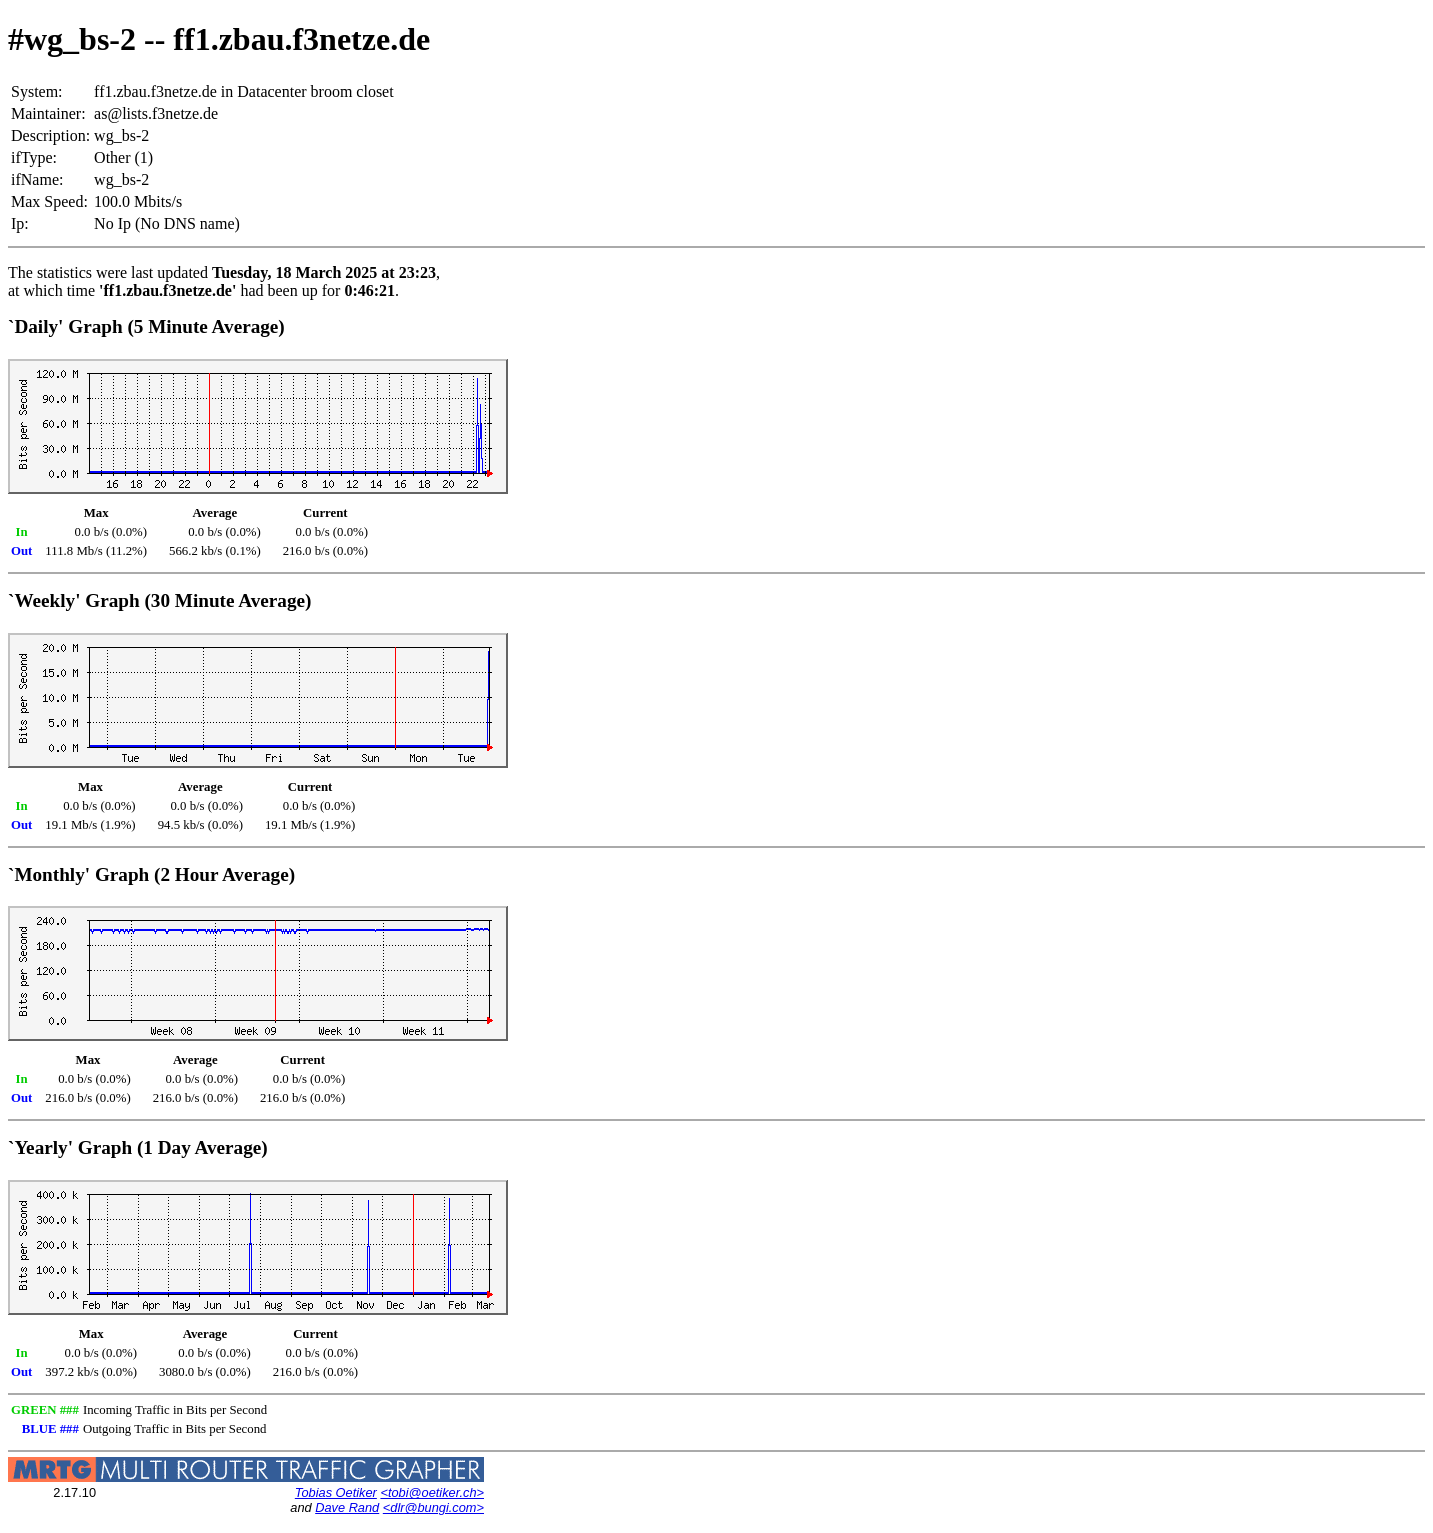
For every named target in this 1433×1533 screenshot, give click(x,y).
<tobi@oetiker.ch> (432, 1492)
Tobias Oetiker (336, 1492)
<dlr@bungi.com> (433, 1507)
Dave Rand (347, 1507)
